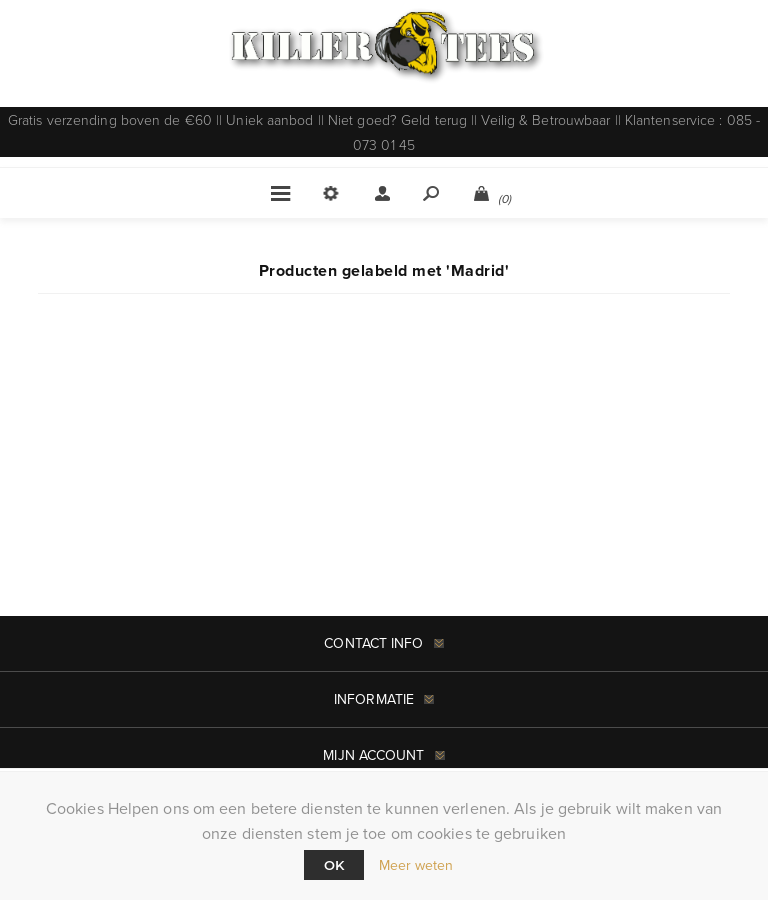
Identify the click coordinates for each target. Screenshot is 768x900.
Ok (334, 865)
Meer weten (416, 865)
